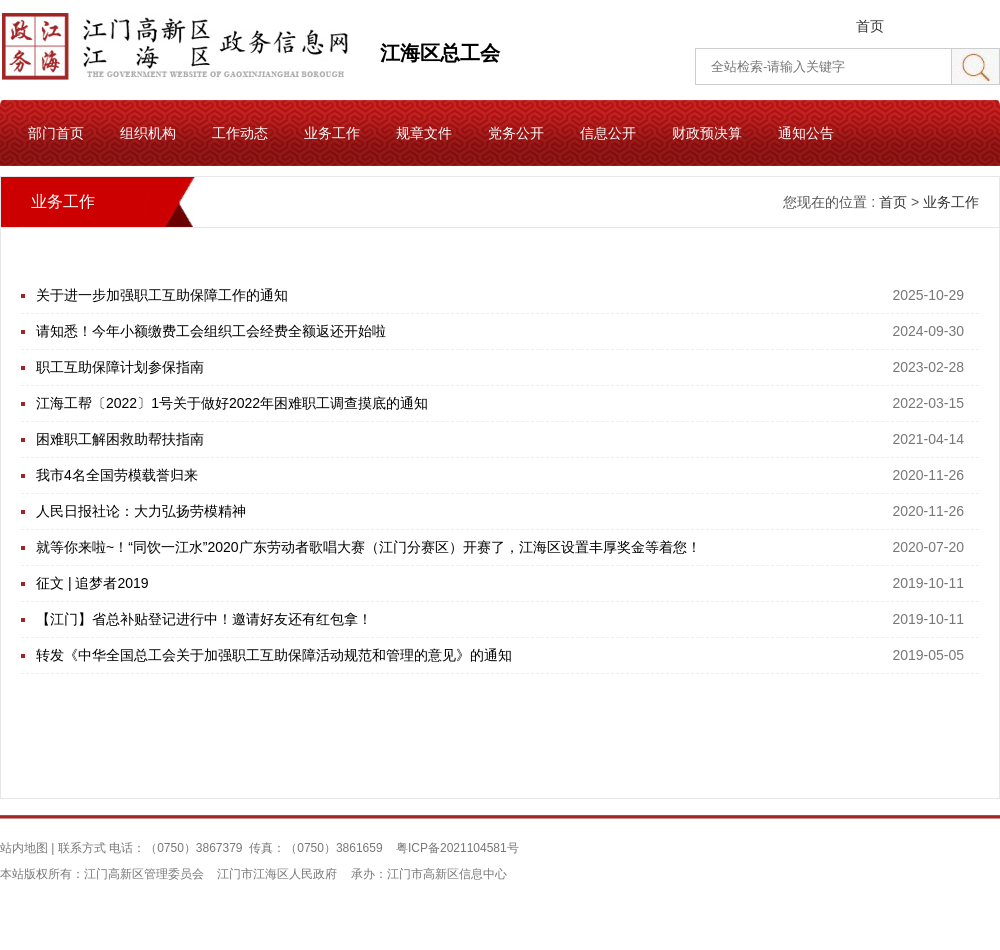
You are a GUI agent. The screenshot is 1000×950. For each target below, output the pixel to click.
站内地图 (24, 848)
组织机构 (148, 133)
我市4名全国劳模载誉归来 (117, 475)
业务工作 (332, 133)
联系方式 (82, 848)
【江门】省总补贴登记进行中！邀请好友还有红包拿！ (204, 619)
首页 (870, 26)
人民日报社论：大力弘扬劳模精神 (141, 511)
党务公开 (516, 133)
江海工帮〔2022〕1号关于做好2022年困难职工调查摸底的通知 (232, 403)
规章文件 (424, 133)
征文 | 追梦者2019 (92, 583)
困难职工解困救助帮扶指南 (120, 439)
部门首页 (56, 133)
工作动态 (240, 133)
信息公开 (608, 133)
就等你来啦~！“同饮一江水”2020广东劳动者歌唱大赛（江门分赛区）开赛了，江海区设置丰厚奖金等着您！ (368, 547)
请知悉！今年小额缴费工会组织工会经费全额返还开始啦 (211, 331)
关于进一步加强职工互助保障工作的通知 (162, 295)
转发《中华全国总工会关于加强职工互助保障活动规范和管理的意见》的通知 (274, 655)
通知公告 (806, 133)
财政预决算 (707, 133)
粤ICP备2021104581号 (457, 848)
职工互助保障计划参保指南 (120, 367)
